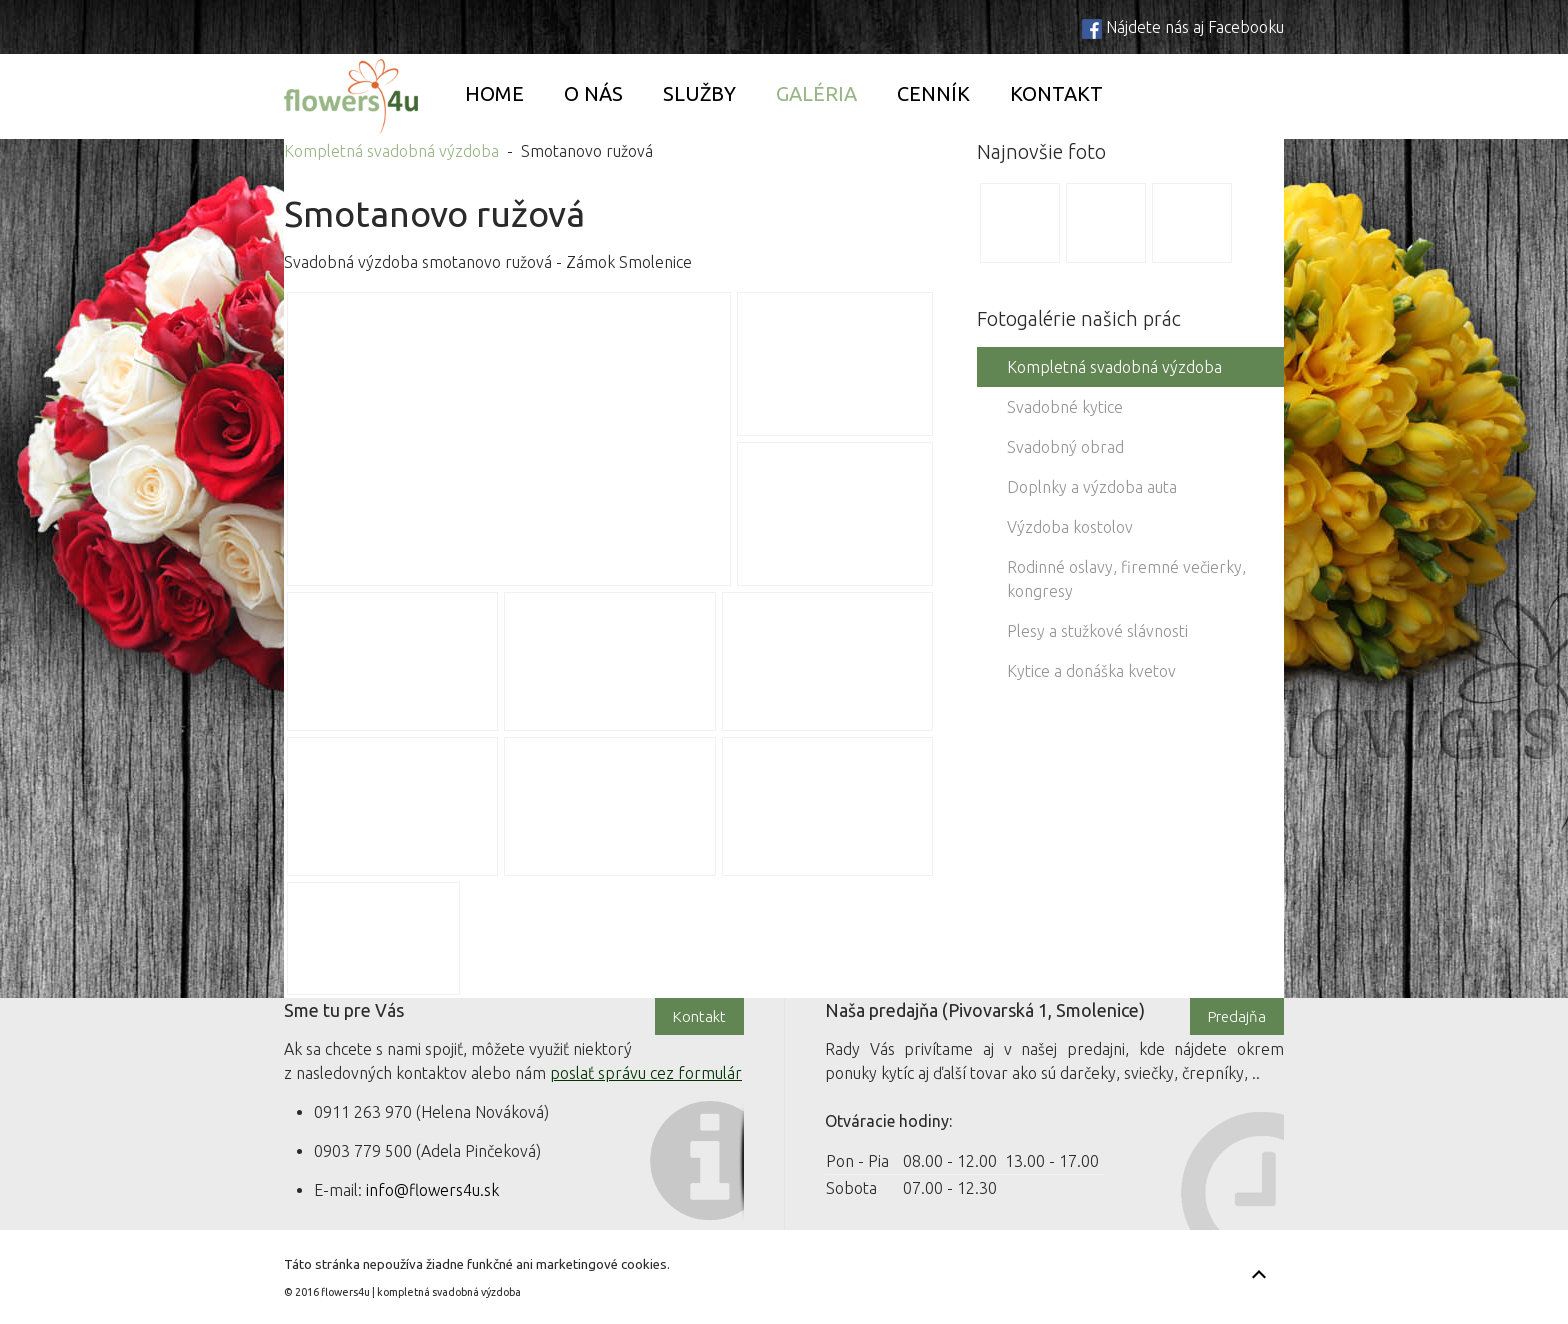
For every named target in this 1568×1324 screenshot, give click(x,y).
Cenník (933, 93)
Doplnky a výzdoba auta (1092, 487)
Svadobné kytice (1065, 407)
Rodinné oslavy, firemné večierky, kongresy (1126, 579)
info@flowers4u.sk (432, 1190)
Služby (699, 93)
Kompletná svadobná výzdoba (391, 151)
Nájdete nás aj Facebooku (1195, 27)
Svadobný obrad (1065, 447)
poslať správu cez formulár (646, 1073)
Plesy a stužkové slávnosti (1097, 631)
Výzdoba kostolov (1070, 527)
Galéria (816, 93)
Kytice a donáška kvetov (1091, 671)
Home (494, 93)
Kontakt (1056, 93)
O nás (593, 93)
